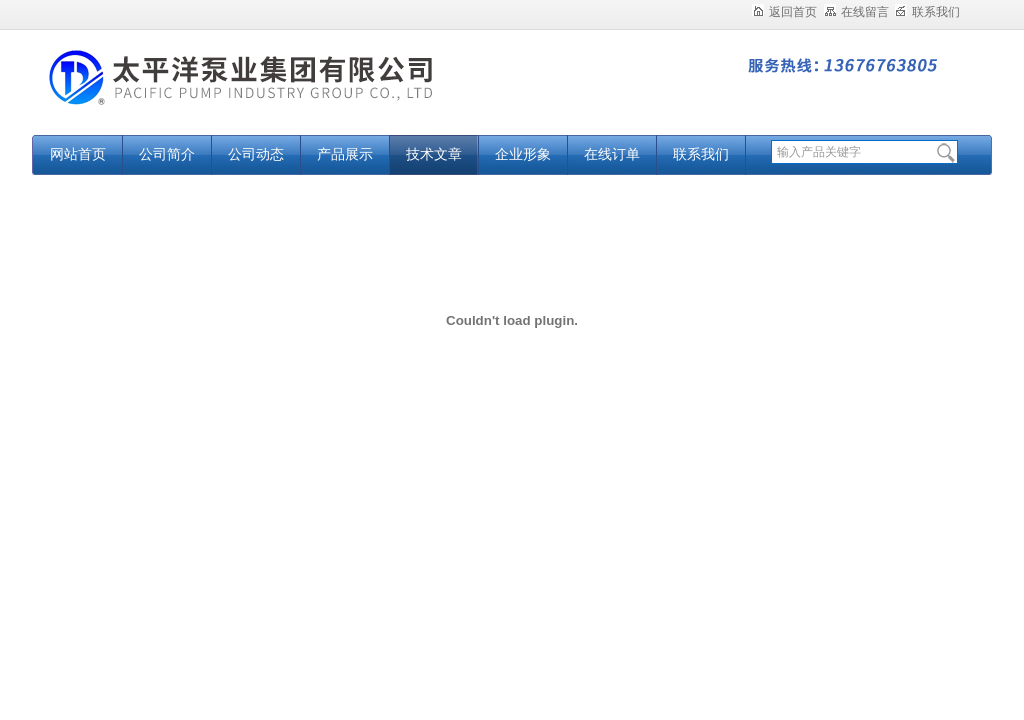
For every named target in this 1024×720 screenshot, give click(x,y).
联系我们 (927, 12)
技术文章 (434, 154)
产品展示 (345, 154)
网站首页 (78, 154)
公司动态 (256, 154)
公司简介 (167, 154)
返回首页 (784, 12)
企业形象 (523, 154)
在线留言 (856, 12)
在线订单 (612, 154)
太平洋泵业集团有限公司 (282, 92)
